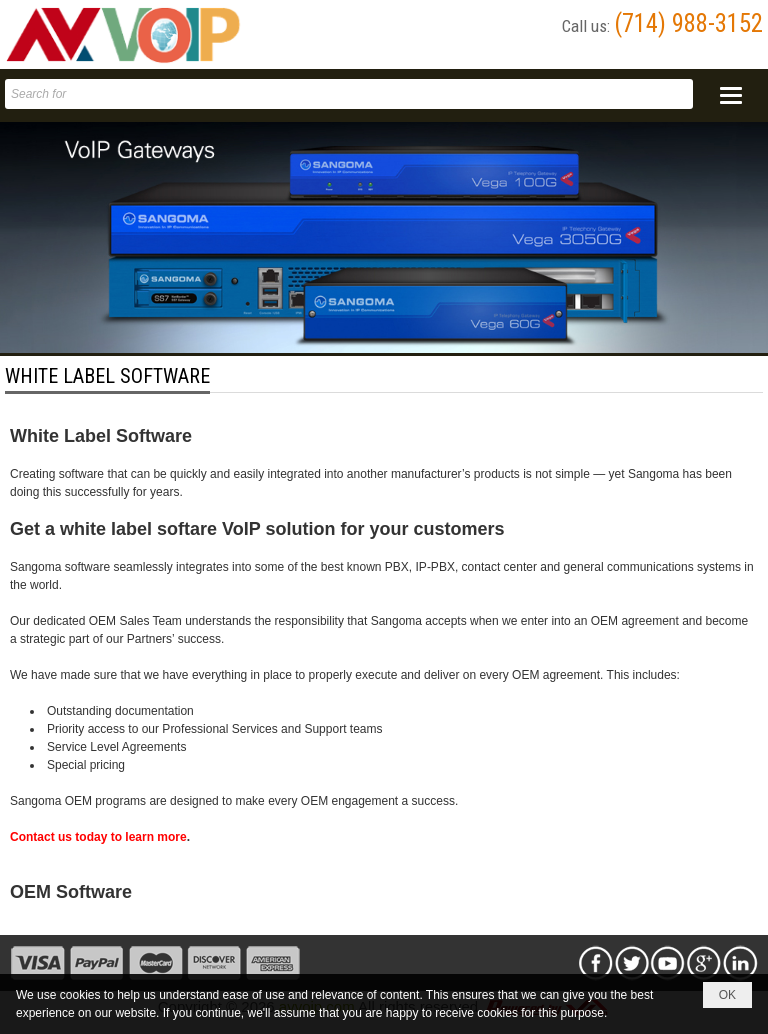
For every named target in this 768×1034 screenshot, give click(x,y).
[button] (731, 95)
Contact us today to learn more (98, 837)
